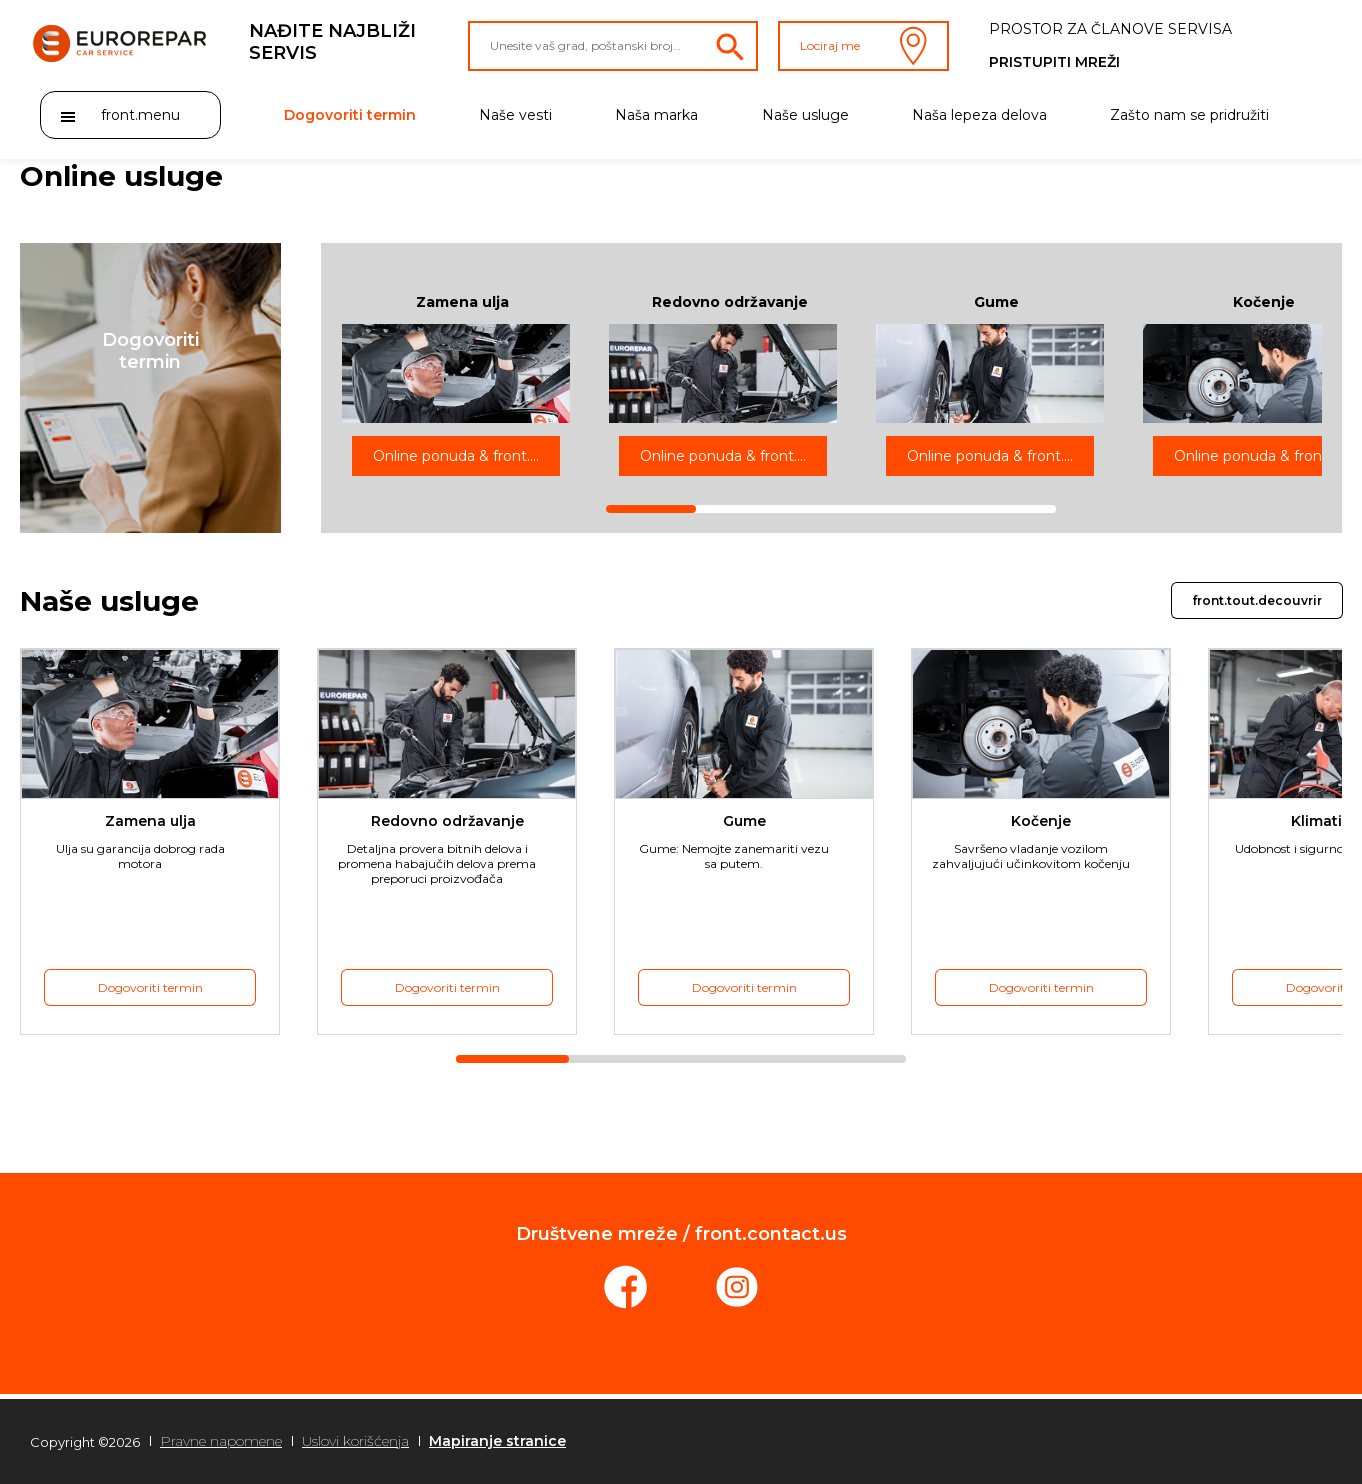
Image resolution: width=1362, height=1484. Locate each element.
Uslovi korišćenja (355, 1441)
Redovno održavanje (730, 302)
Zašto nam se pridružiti (1189, 115)
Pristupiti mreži (1054, 62)
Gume (996, 302)
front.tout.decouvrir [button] (1257, 600)
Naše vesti (515, 115)
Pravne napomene (221, 1441)
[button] (150, 388)
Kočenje (1264, 302)
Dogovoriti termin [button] (150, 987)
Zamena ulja (462, 302)
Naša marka (656, 115)
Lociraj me (863, 46)
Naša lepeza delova (979, 115)
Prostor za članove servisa (1110, 29)
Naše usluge (805, 115)
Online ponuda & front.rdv (462, 456)
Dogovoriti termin (350, 115)
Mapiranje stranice (497, 1441)
